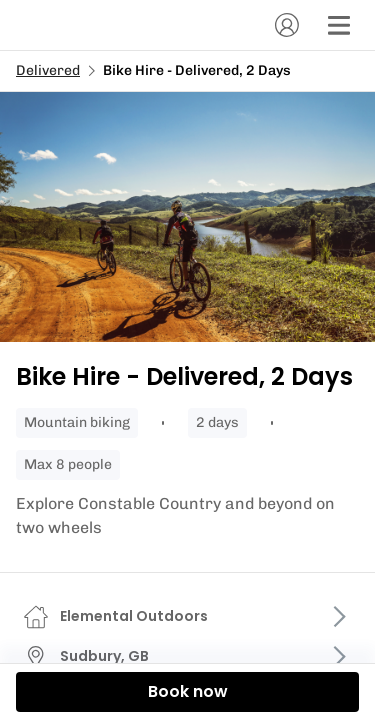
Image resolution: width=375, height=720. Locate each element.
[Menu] (339, 25)
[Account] (287, 25)
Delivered (48, 70)
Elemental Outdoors (134, 616)
